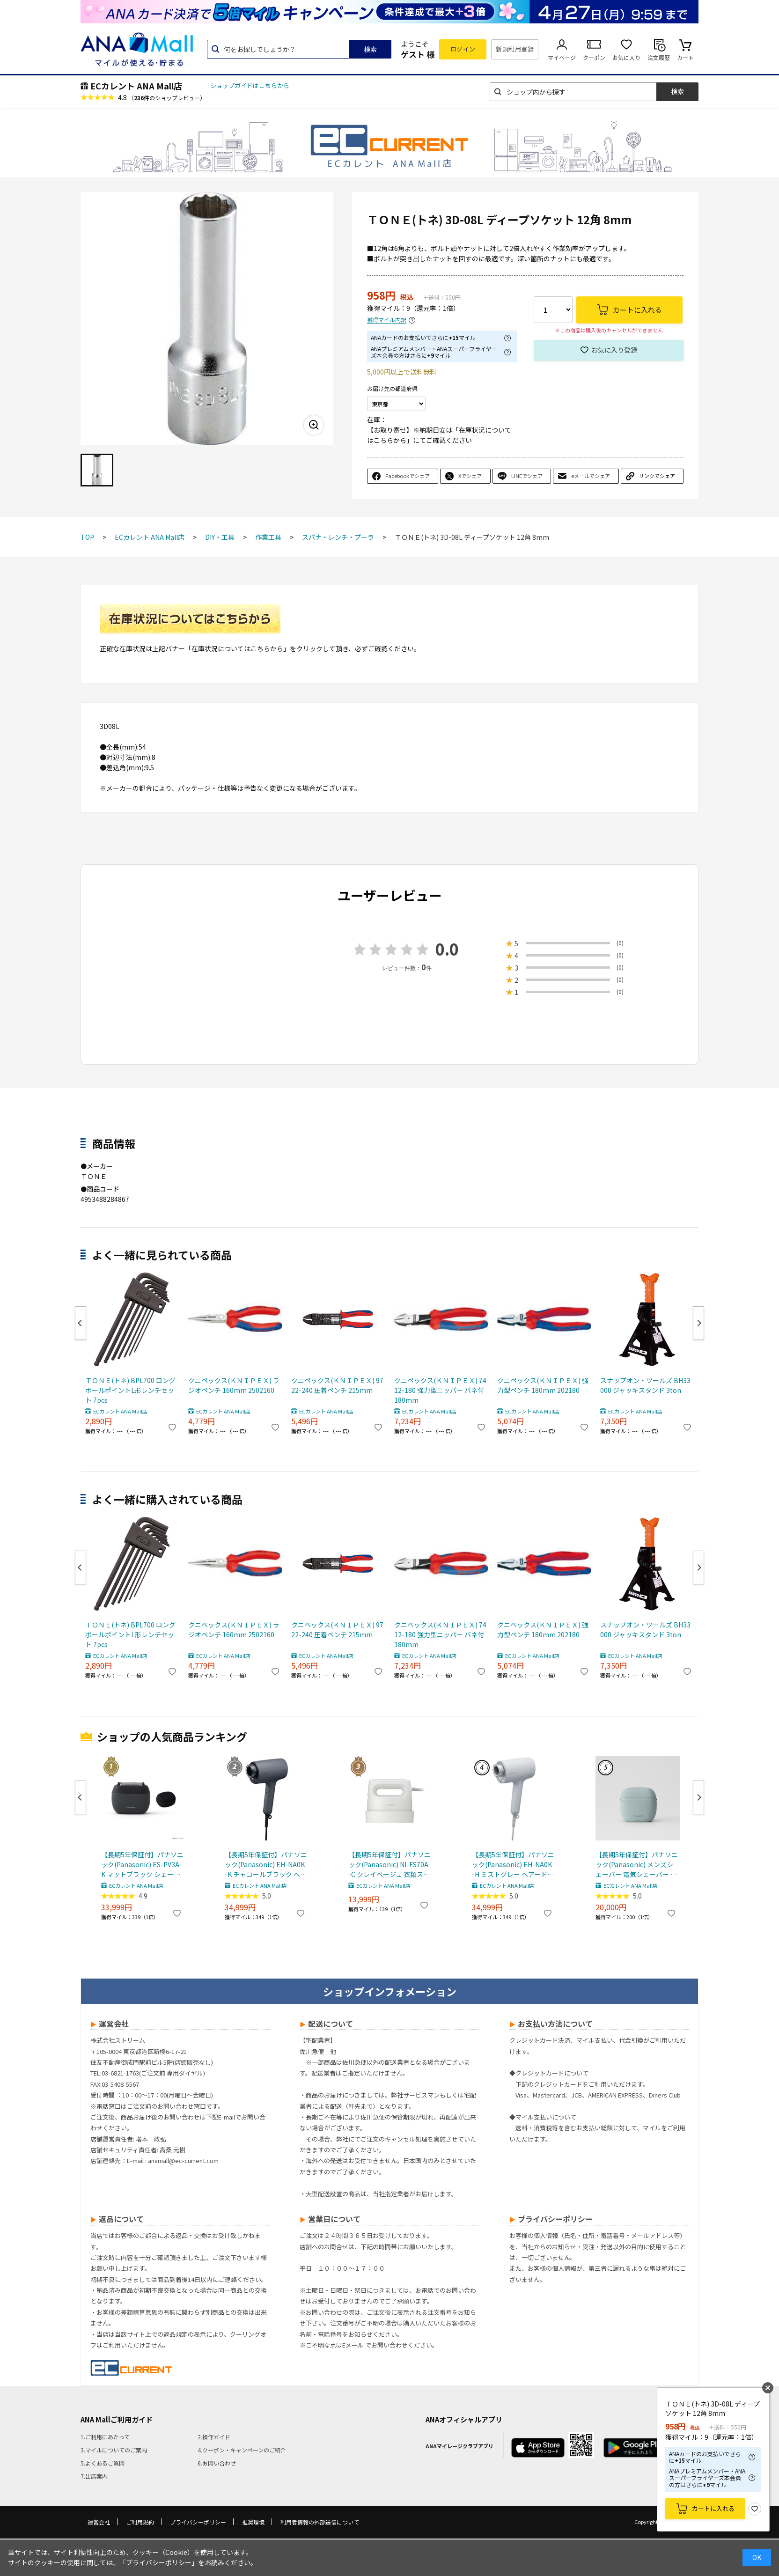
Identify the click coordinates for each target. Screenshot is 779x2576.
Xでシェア (470, 475)
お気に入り (626, 57)
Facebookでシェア (407, 475)
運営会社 (99, 2522)
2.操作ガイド (214, 2437)
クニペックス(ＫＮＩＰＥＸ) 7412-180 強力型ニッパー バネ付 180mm (440, 1390)
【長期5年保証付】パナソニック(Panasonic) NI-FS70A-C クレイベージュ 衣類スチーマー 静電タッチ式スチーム (389, 1864)
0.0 (447, 948)
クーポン (594, 57)
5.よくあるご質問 (103, 2463)
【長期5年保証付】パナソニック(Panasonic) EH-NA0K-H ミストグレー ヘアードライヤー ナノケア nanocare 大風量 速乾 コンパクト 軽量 (513, 1864)
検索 (370, 49)
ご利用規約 (140, 2522)
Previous (80, 1323)
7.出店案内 (94, 2476)
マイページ (562, 57)
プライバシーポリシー (198, 2522)
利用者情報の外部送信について (319, 2522)
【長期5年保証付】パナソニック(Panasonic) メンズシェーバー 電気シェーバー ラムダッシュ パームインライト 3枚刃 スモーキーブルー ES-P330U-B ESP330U (636, 1864)
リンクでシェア (657, 475)
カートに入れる (713, 2508)
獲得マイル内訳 (386, 320)
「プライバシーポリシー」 (158, 2562)
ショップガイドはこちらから (249, 85)
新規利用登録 (515, 48)
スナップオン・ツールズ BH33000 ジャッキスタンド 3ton (645, 1385)
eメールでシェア (590, 475)
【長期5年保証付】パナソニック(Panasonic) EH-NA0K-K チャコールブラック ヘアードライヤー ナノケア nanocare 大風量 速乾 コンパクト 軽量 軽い (266, 1864)
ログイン (463, 48)
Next (698, 1323)
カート (685, 57)
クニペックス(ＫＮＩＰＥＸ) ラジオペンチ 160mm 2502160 (233, 1385)
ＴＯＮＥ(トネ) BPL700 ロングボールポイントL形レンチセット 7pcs (130, 1390)
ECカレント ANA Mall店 (136, 86)
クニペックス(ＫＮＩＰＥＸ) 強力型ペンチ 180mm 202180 (542, 1385)
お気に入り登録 (614, 349)
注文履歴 (658, 57)
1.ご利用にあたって (105, 2437)
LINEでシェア (527, 475)
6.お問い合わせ (217, 2463)
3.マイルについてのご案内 (114, 2450)
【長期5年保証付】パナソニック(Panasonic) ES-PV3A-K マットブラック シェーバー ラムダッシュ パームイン (142, 1864)
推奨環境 (253, 2522)
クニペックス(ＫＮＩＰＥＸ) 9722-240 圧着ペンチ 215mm (337, 1385)
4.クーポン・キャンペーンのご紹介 (242, 2450)
